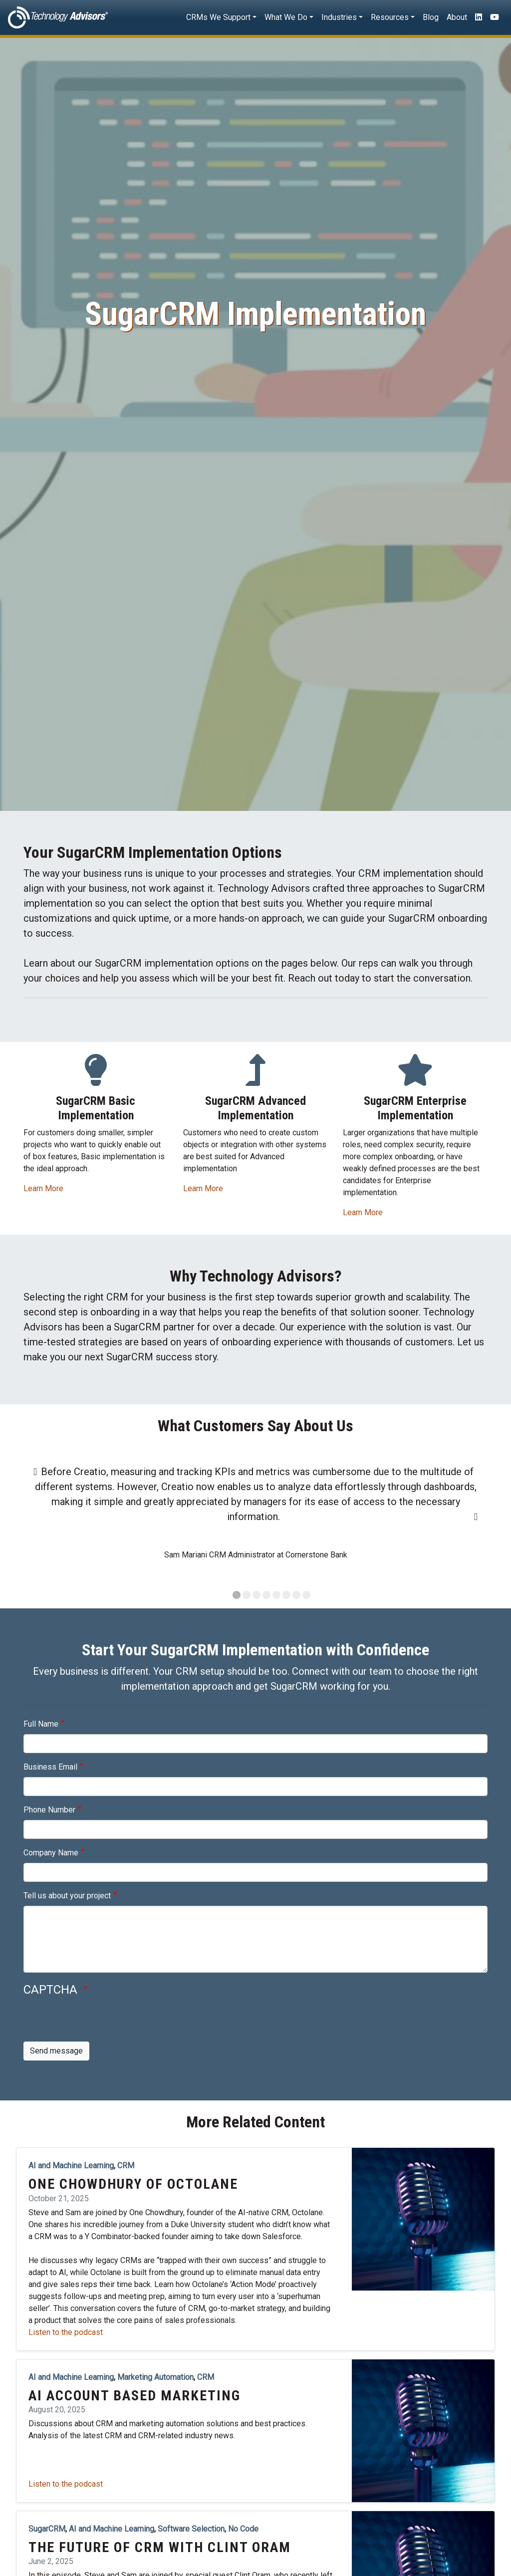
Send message (56, 2051)
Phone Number (49, 1809)
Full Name (40, 1724)
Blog (431, 17)
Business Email (50, 1767)
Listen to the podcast (65, 2332)
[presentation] (99, 2022)
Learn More (43, 1188)
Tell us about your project (67, 1895)
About (457, 17)
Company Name (50, 1852)
